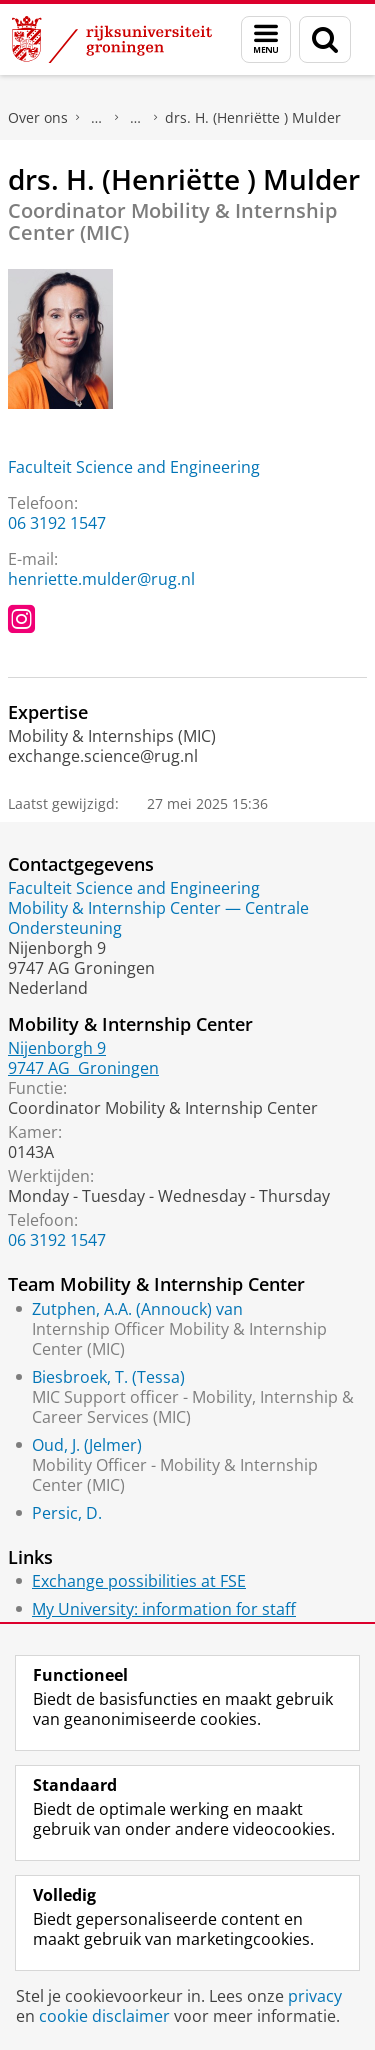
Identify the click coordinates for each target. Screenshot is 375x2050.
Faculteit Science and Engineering (134, 467)
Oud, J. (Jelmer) (87, 1445)
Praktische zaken (97, 118)
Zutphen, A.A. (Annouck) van (137, 1309)
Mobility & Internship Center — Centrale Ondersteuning (158, 918)
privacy (315, 1996)
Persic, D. (67, 1513)
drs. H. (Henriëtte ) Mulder (253, 117)
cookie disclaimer (104, 2016)
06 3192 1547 (57, 523)
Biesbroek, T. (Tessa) (108, 1377)
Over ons (38, 117)
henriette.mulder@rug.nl (101, 579)
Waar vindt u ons (136, 118)
